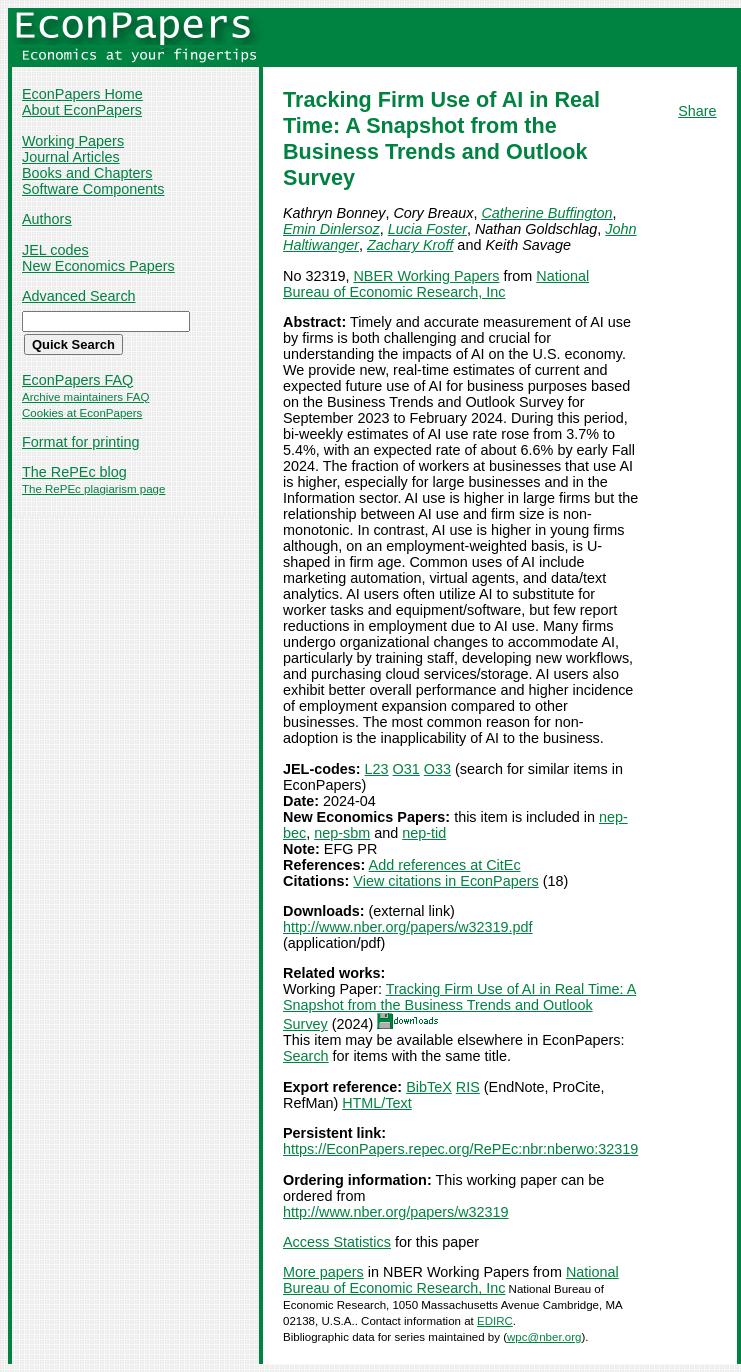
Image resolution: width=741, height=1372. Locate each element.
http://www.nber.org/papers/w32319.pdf (408, 927)
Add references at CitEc (445, 865)
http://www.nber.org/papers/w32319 (396, 1212)
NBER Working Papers (426, 276)
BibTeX (429, 1087)
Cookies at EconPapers (82, 413)
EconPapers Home (82, 94)
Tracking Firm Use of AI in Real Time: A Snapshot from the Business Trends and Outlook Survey (459, 1006)
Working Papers (73, 141)
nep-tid (424, 833)
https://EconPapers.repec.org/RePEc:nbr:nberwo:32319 (460, 1149)
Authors (47, 219)
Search (306, 1056)
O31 (406, 769)
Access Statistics (337, 1242)
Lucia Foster (427, 229)
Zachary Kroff (410, 245)
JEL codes (55, 250)
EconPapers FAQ (77, 380)
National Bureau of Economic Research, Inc (436, 284)
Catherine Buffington (546, 213)
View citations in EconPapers (445, 881)
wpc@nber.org (544, 1337)
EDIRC (495, 1321)
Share (697, 111)
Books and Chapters (87, 173)
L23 (377, 769)
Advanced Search (79, 296)
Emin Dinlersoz (331, 229)
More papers (323, 1272)
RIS (468, 1087)
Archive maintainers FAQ (85, 397)
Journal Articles (71, 157)
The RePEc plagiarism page (93, 489)
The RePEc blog (74, 472)
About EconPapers (82, 110)
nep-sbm (342, 833)
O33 (437, 769)
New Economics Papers (98, 266)
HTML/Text (377, 1103)
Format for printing (81, 442)
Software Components (93, 189)
